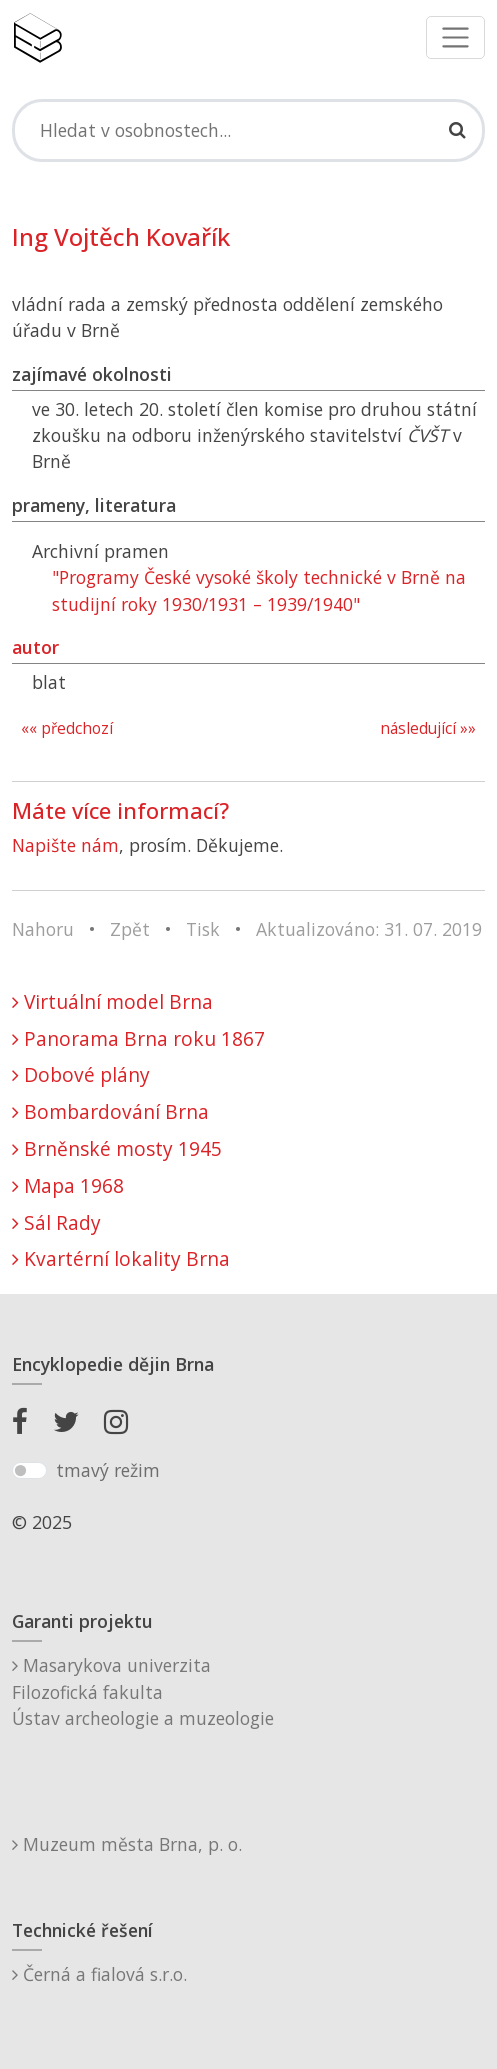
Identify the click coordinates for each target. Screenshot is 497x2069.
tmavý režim (108, 1470)
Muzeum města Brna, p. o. (127, 1844)
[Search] (248, 130)
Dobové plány (81, 1074)
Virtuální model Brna (112, 1001)
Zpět (130, 929)
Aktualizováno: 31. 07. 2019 (369, 929)
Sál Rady (56, 1222)
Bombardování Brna (110, 1111)
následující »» (428, 728)
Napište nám (65, 845)
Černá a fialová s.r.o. (99, 1974)
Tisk (203, 929)
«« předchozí (67, 728)
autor (35, 647)
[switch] (29, 1471)
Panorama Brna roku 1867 (138, 1038)
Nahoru (43, 929)
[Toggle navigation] (455, 37)
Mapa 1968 (68, 1185)
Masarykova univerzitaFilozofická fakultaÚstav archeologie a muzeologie (143, 1691)
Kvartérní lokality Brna (121, 1258)
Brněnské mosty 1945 (117, 1148)
